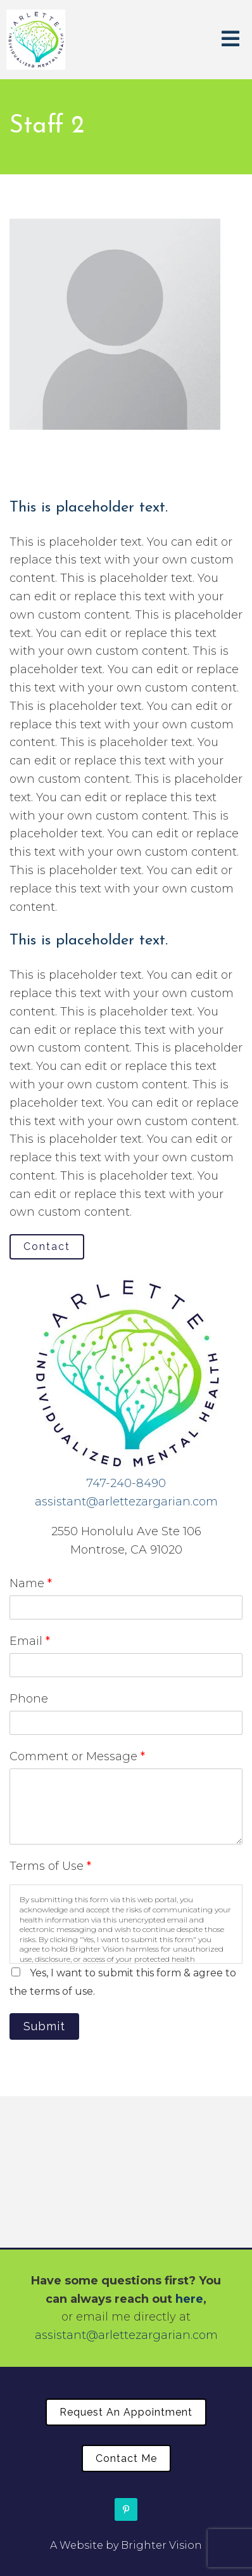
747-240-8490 (126, 1483)
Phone (28, 1699)
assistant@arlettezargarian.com (126, 1502)
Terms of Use (50, 1866)
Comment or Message (77, 1756)
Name (30, 1583)
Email (29, 1641)
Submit (44, 2026)
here (189, 2299)
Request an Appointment (126, 2412)
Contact (46, 1246)
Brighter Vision (161, 2545)
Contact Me (126, 2458)
